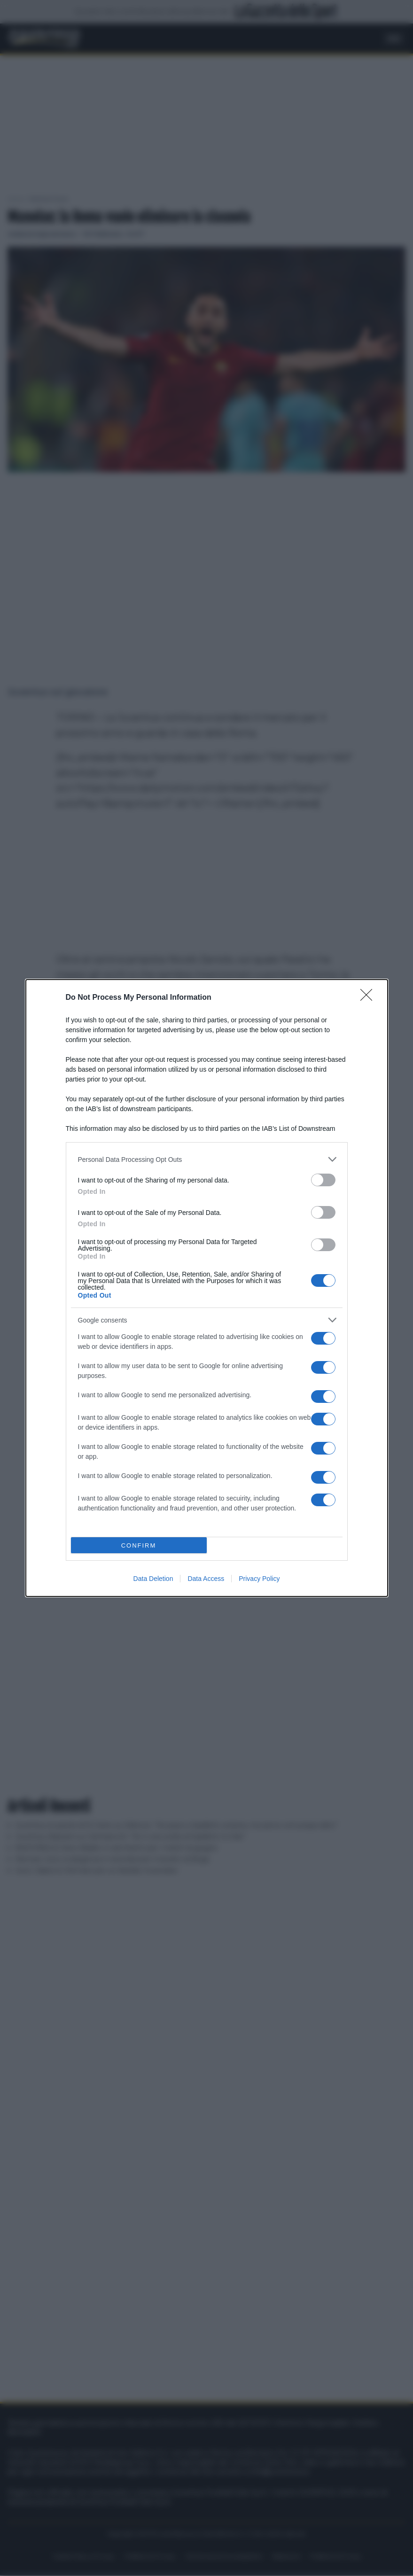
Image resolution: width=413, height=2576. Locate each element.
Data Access (205, 1578)
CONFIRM (138, 1545)
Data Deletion (153, 1578)
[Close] (369, 998)
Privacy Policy (259, 1578)
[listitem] (206, 1159)
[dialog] (207, 1288)
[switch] (323, 1180)
